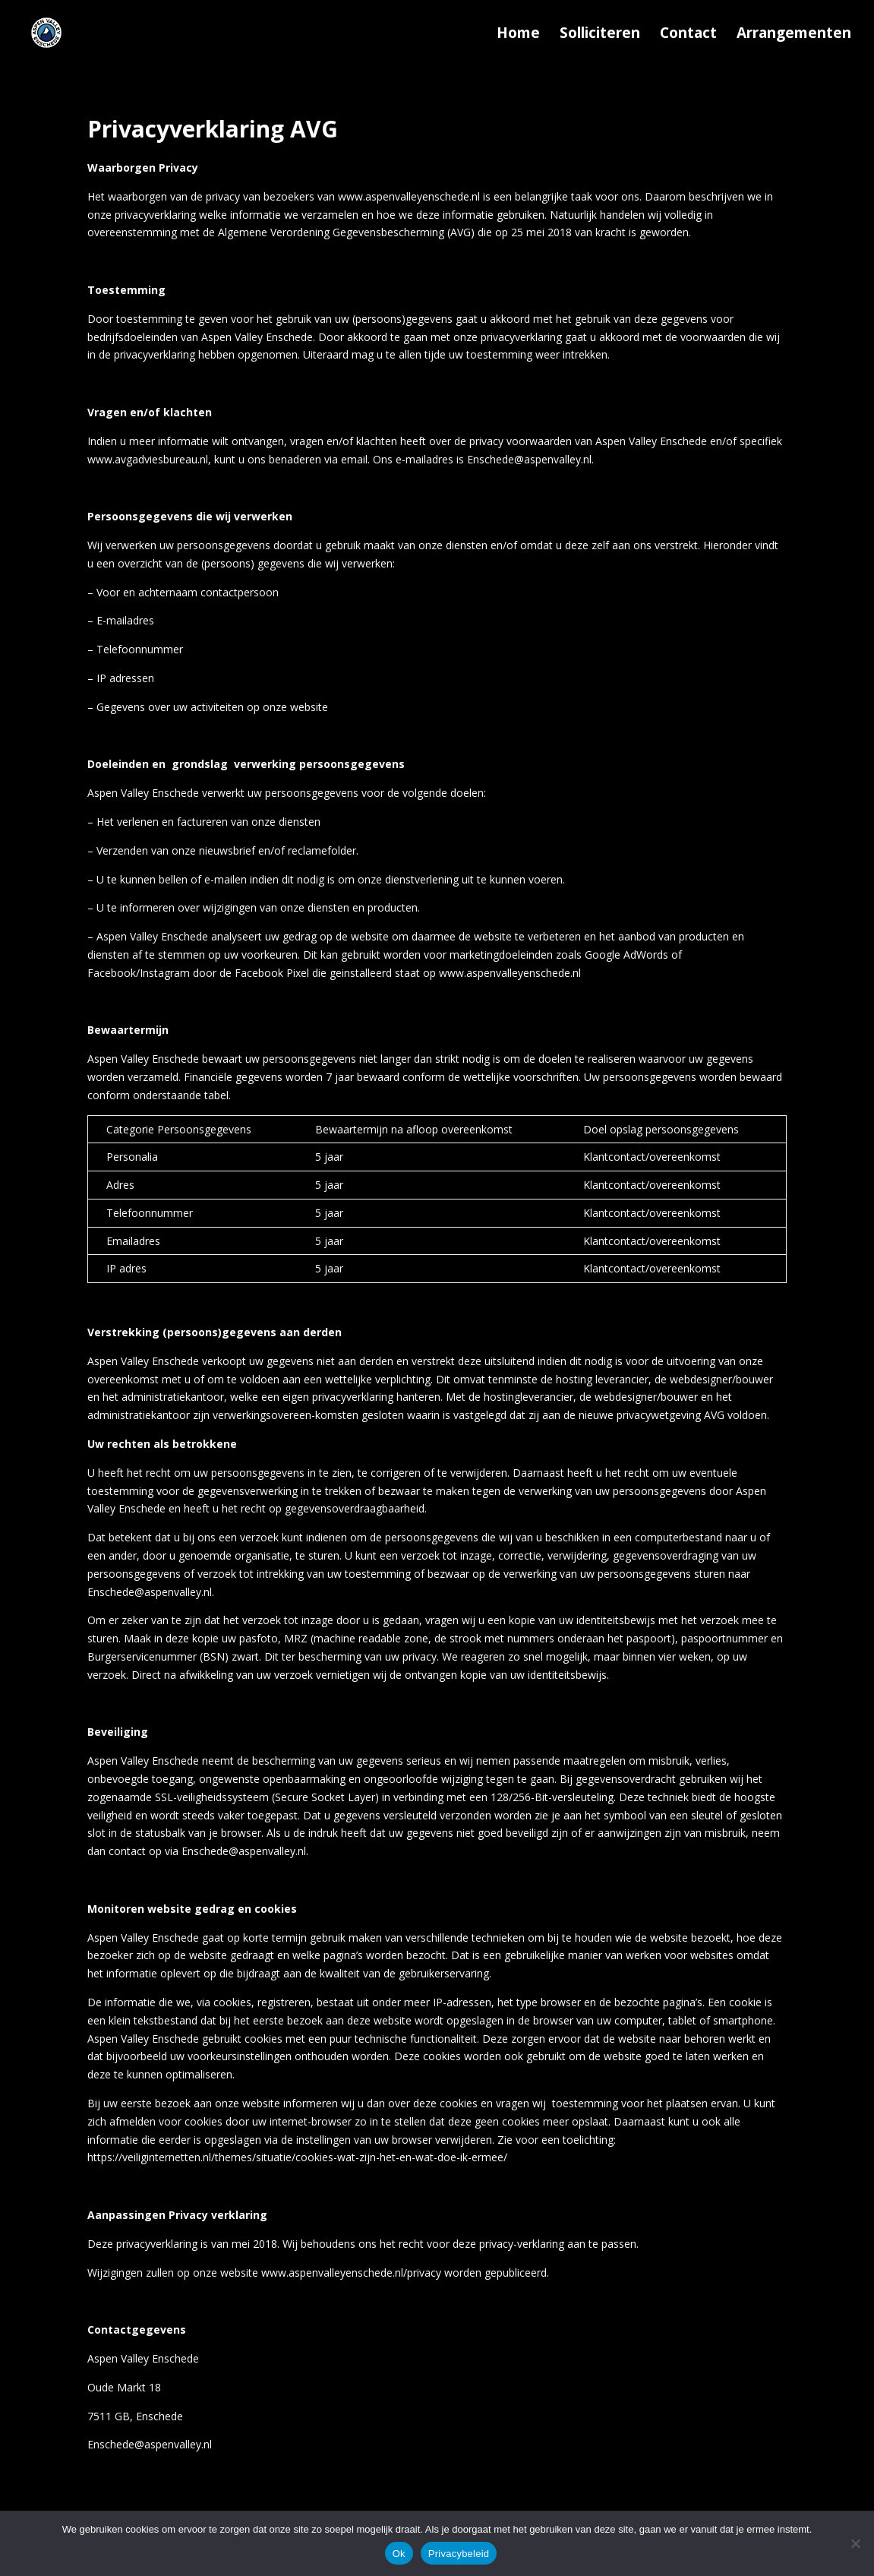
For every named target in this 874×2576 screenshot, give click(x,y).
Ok (399, 2553)
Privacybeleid (459, 2553)
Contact (688, 35)
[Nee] (855, 2543)
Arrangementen (794, 35)
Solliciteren (600, 35)
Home (518, 35)
